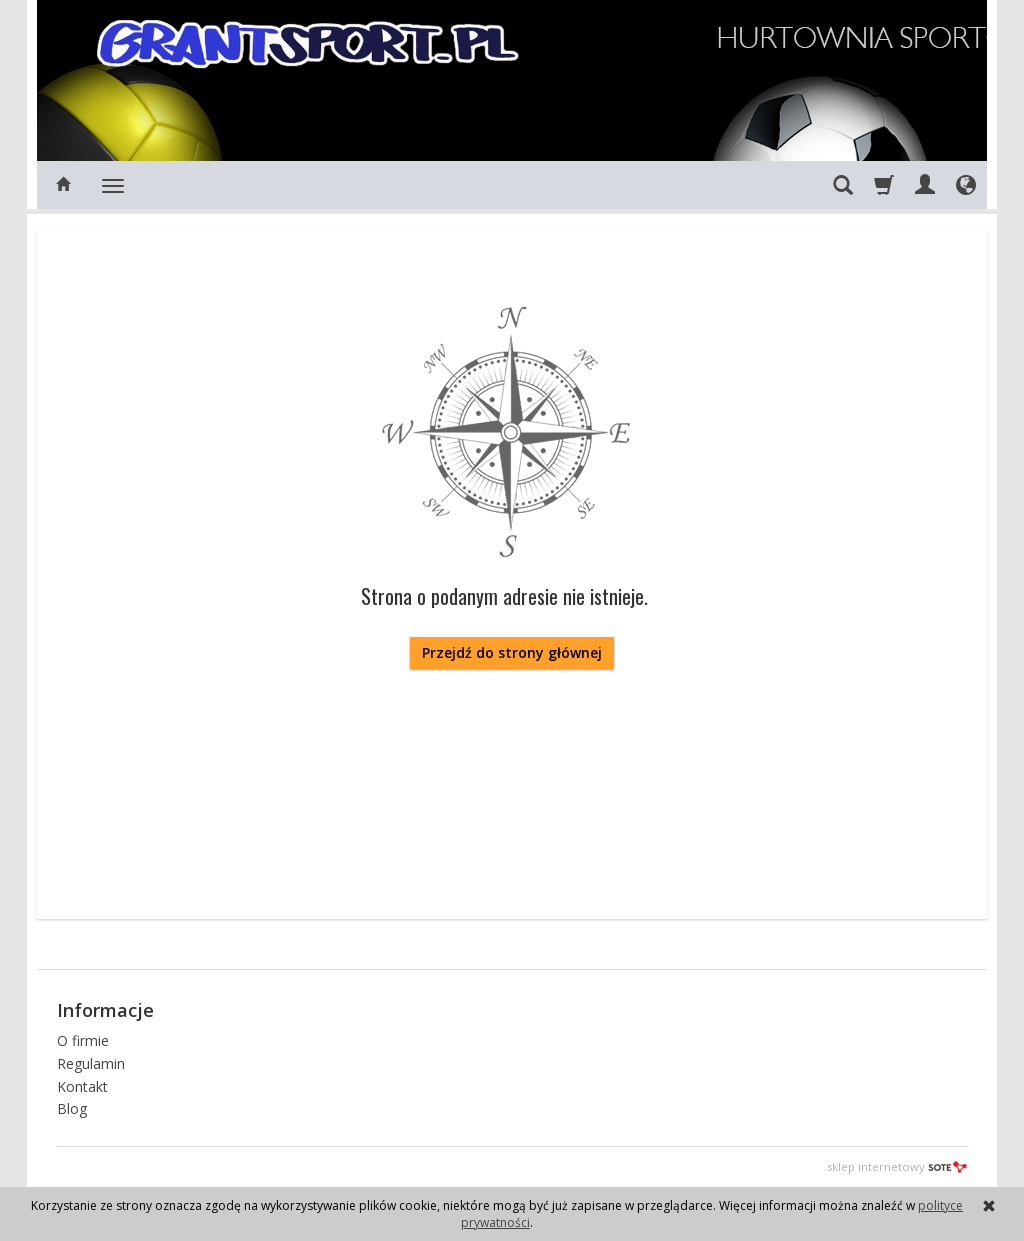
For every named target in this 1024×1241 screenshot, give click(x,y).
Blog (72, 1108)
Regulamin (91, 1063)
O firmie (83, 1040)
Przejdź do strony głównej (512, 652)
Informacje (105, 1010)
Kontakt (82, 1086)
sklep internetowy (897, 1166)
